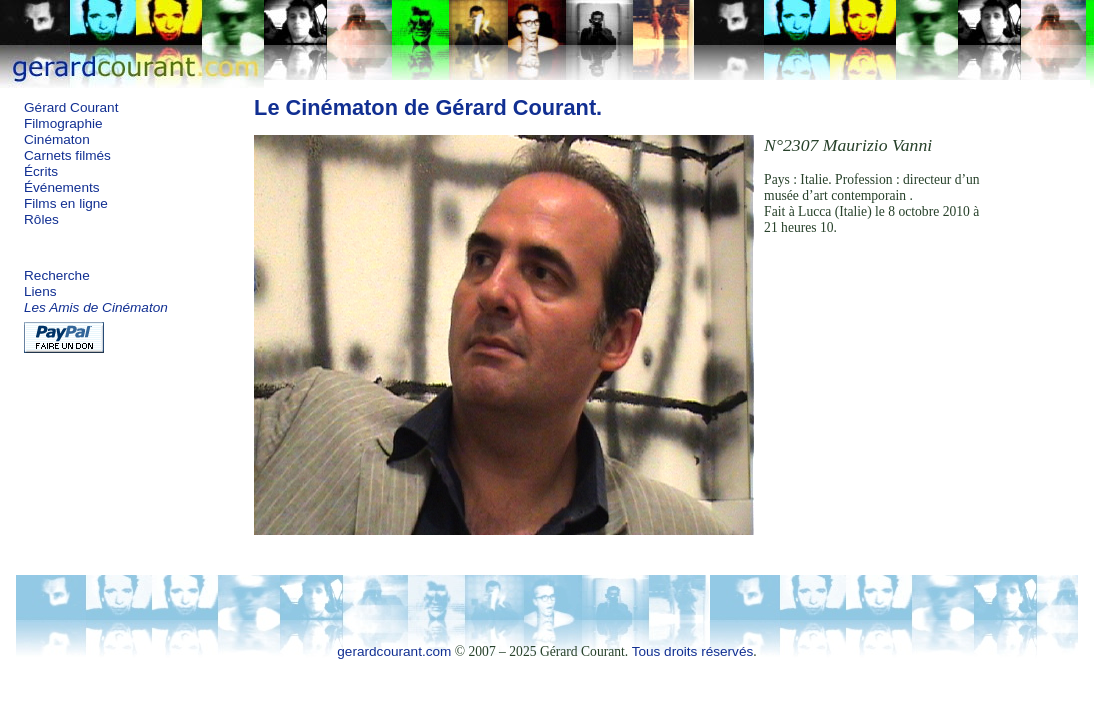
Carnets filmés (67, 155)
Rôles (41, 219)
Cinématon (57, 139)
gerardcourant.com (394, 651)
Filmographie (63, 123)
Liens (40, 291)
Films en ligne (66, 203)
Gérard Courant (71, 107)
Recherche (57, 275)
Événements (62, 187)
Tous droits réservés (693, 651)
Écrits (41, 171)
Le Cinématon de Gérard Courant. (428, 107)
